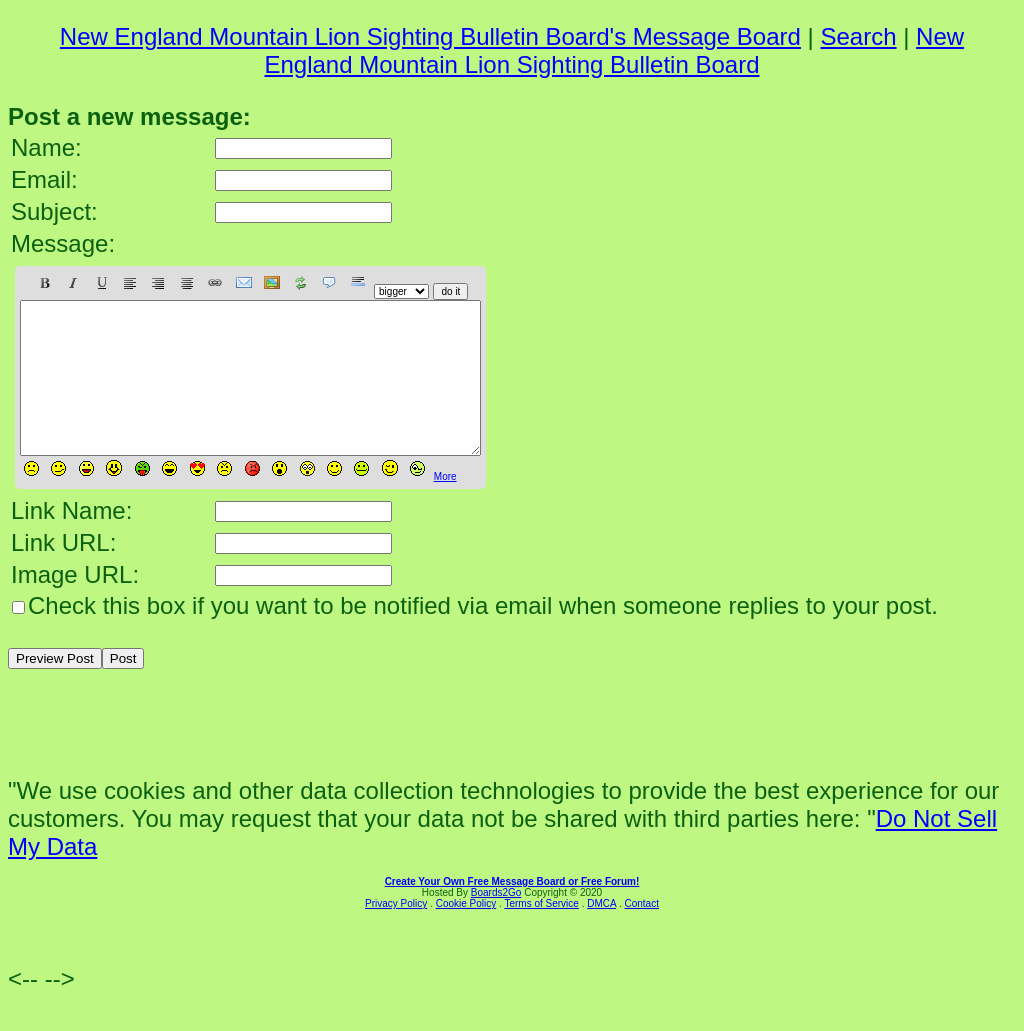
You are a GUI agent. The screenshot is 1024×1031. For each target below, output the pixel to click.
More (445, 506)
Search (858, 36)
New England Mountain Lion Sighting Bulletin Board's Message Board (430, 36)
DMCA (601, 933)
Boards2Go (496, 922)
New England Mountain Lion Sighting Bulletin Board (614, 50)
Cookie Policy (466, 933)
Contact (641, 933)
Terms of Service (541, 933)
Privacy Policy (396, 933)
